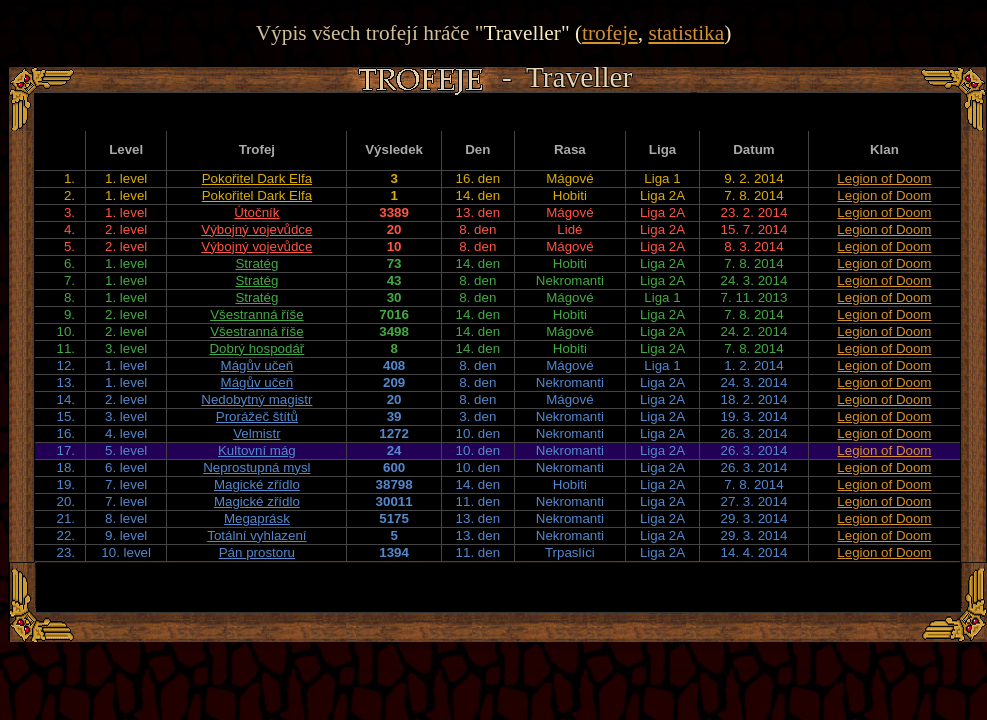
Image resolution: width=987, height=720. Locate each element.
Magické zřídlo (257, 484)
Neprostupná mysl (256, 467)
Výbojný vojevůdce (256, 229)
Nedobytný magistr (256, 399)
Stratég (256, 263)
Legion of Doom (884, 178)
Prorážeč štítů (257, 416)
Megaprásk (257, 518)
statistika (686, 33)
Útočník (256, 212)
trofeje (610, 33)
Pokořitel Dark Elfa (257, 178)
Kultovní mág (257, 450)
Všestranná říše (256, 314)
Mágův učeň (257, 365)
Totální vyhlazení (256, 535)
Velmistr (256, 433)
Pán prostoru (257, 552)
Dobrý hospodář (256, 348)
